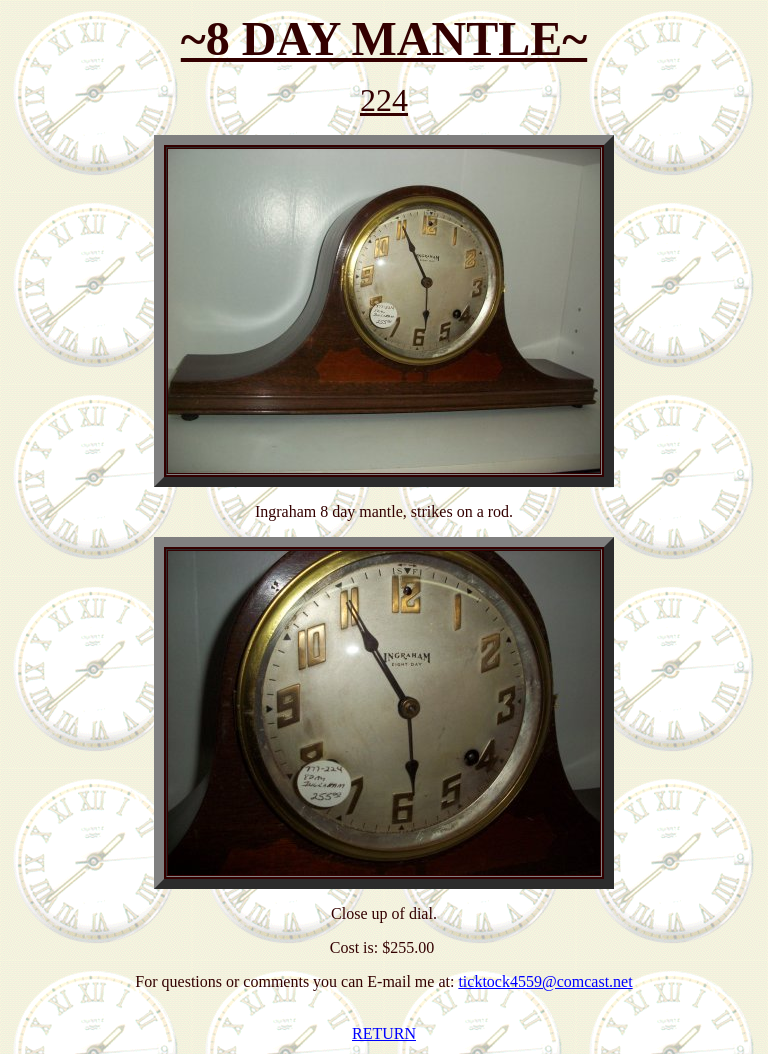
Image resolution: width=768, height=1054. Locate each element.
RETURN (384, 1033)
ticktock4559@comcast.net (545, 981)
